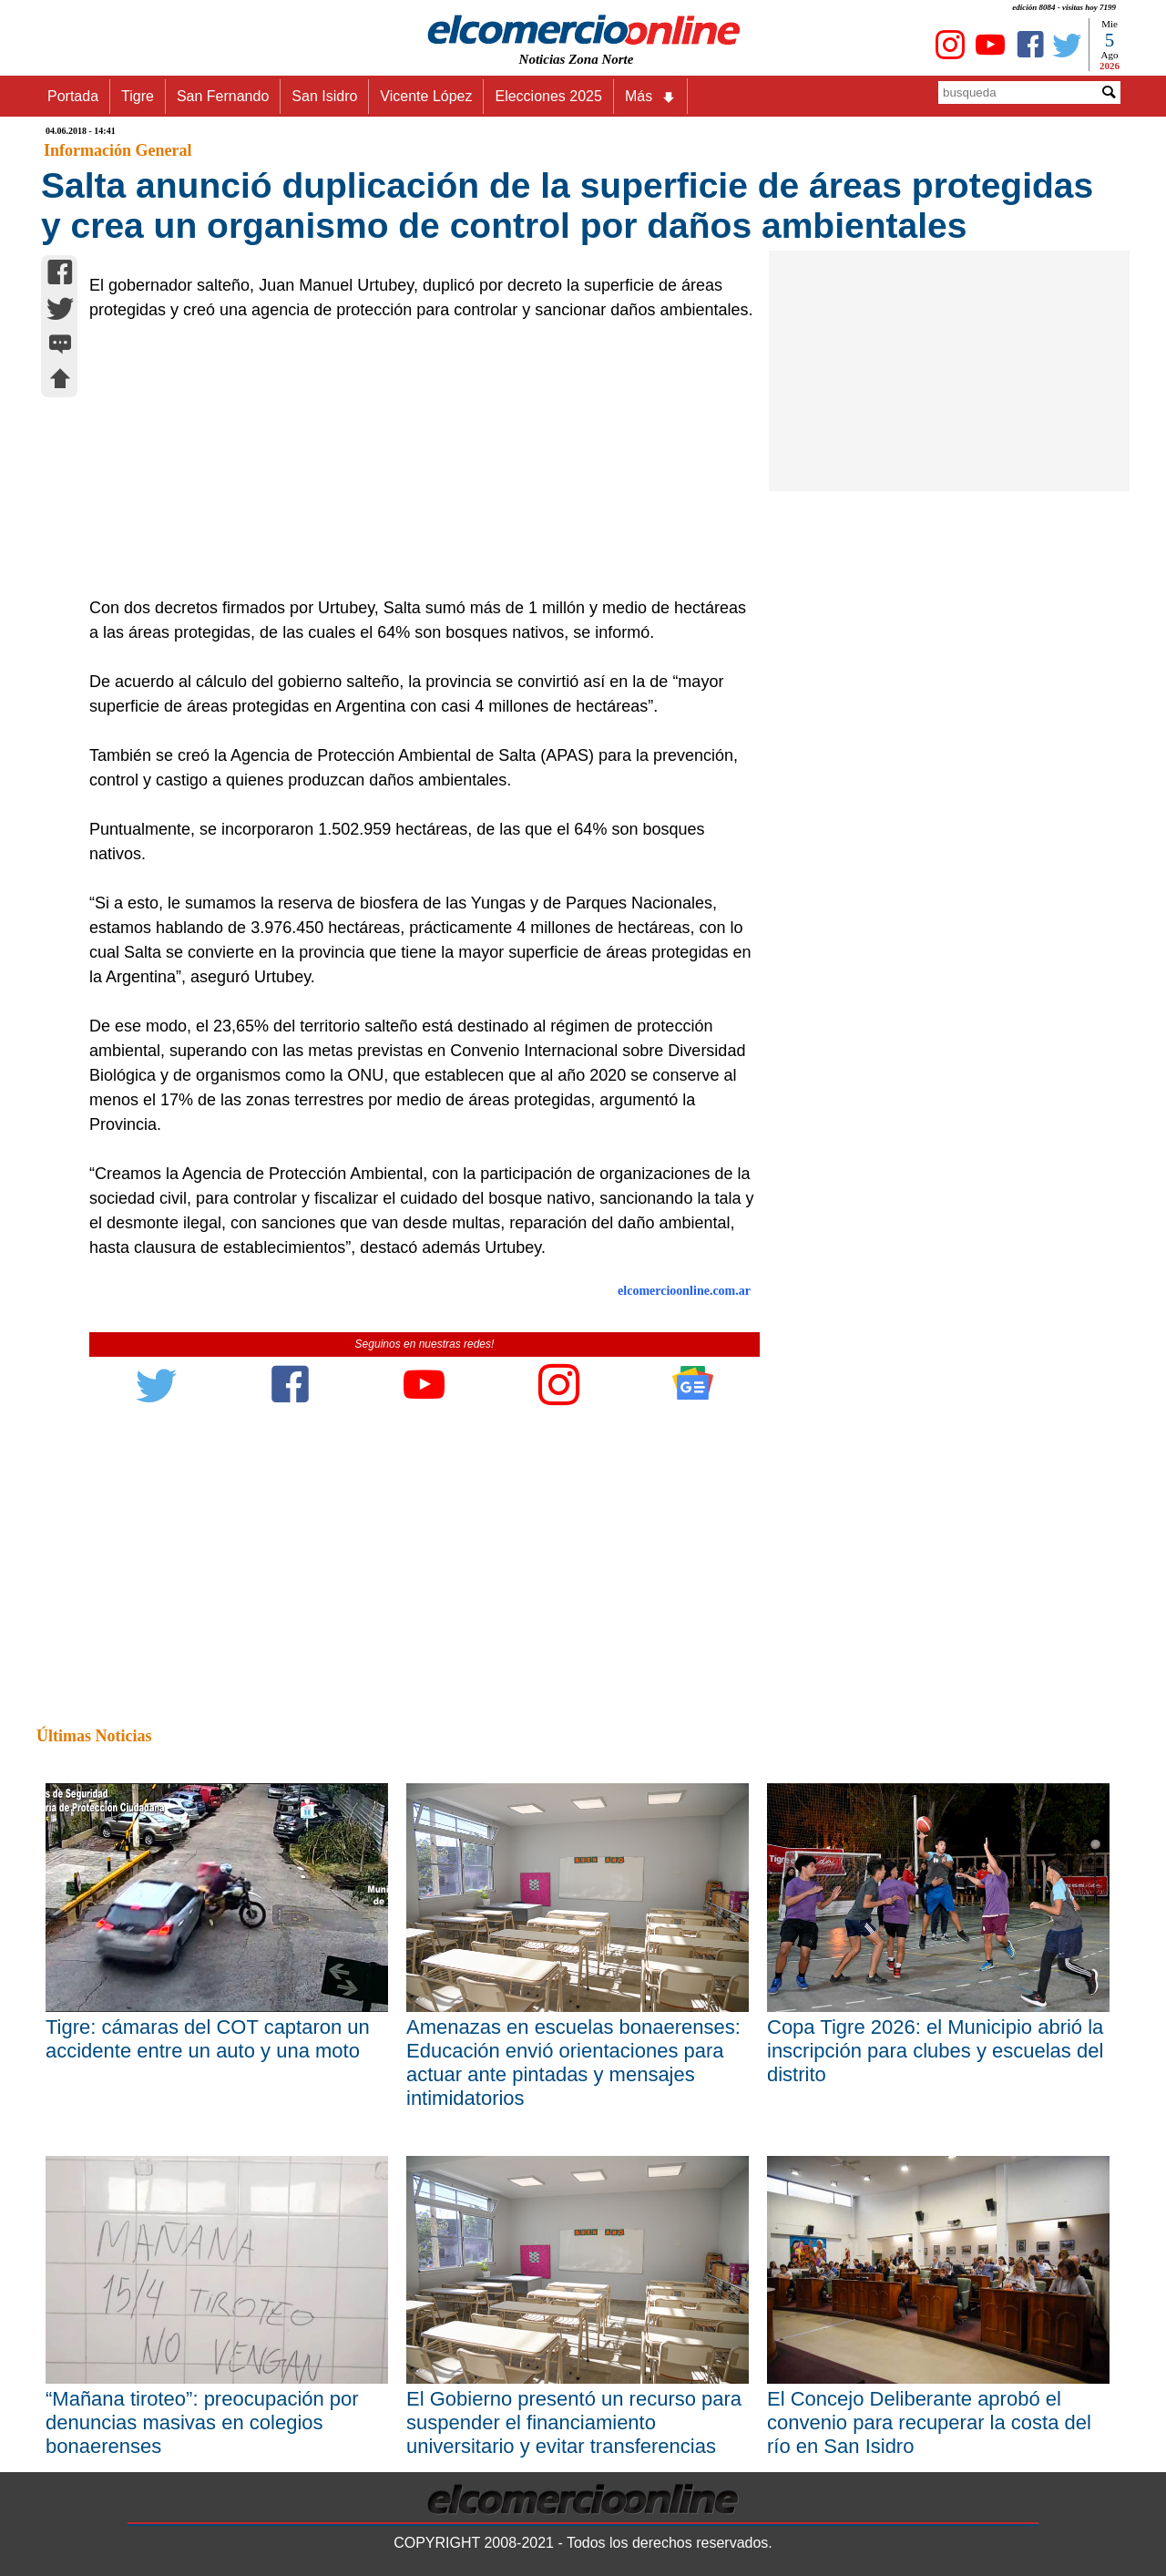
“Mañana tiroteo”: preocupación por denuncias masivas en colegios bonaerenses (202, 2422)
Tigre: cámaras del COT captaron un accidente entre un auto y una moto (208, 2039)
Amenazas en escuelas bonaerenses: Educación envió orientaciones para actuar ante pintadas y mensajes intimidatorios (573, 2062)
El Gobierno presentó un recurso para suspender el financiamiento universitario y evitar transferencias (574, 2422)
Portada (72, 96)
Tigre (137, 96)
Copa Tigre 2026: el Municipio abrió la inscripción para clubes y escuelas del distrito (935, 2051)
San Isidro (324, 96)
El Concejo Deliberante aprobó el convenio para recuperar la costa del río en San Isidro (929, 2422)
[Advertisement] (414, 459)
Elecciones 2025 (548, 96)
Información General (117, 150)
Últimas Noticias (93, 1736)
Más (650, 96)
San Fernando (223, 96)
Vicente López (426, 96)
